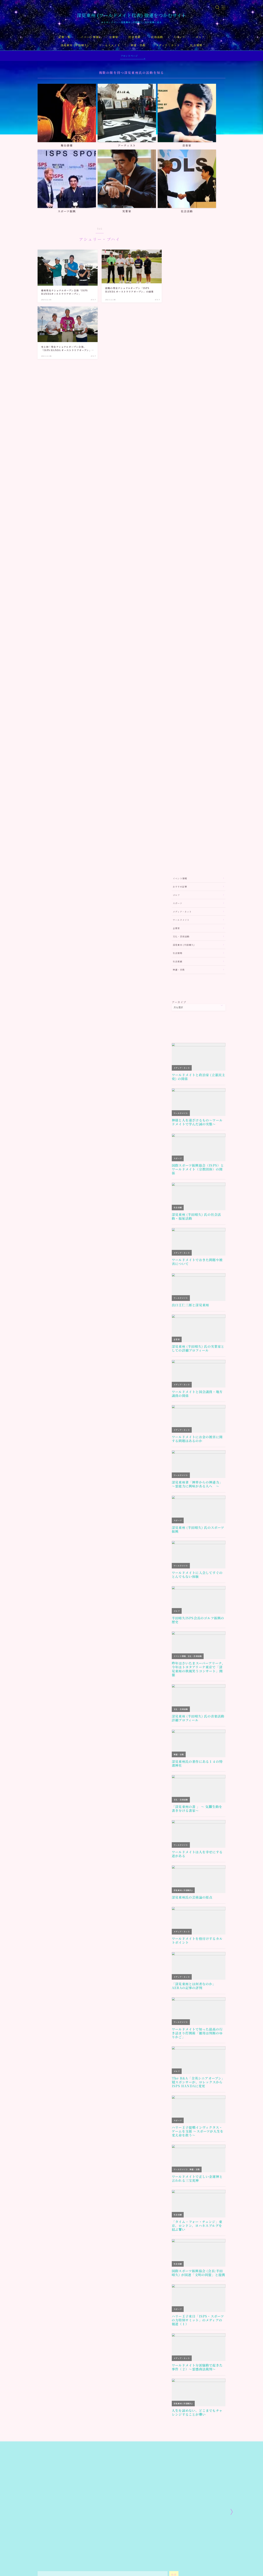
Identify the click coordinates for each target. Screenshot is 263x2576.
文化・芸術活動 (181, 843)
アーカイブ (179, 909)
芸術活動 (157, 39)
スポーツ (179, 39)
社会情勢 (196, 47)
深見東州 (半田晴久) (75, 47)
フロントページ (129, 58)
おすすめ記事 (180, 793)
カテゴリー (46, 2544)
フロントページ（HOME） (51, 2571)
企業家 (113, 39)
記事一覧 (64, 39)
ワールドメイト (109, 47)
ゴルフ (200, 39)
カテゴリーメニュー (96, 2571)
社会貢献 (134, 39)
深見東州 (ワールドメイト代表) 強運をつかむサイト (131, 16)
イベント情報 (90, 39)
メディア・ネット (168, 47)
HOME (41, 2561)
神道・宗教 (138, 47)
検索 (174, 2522)
